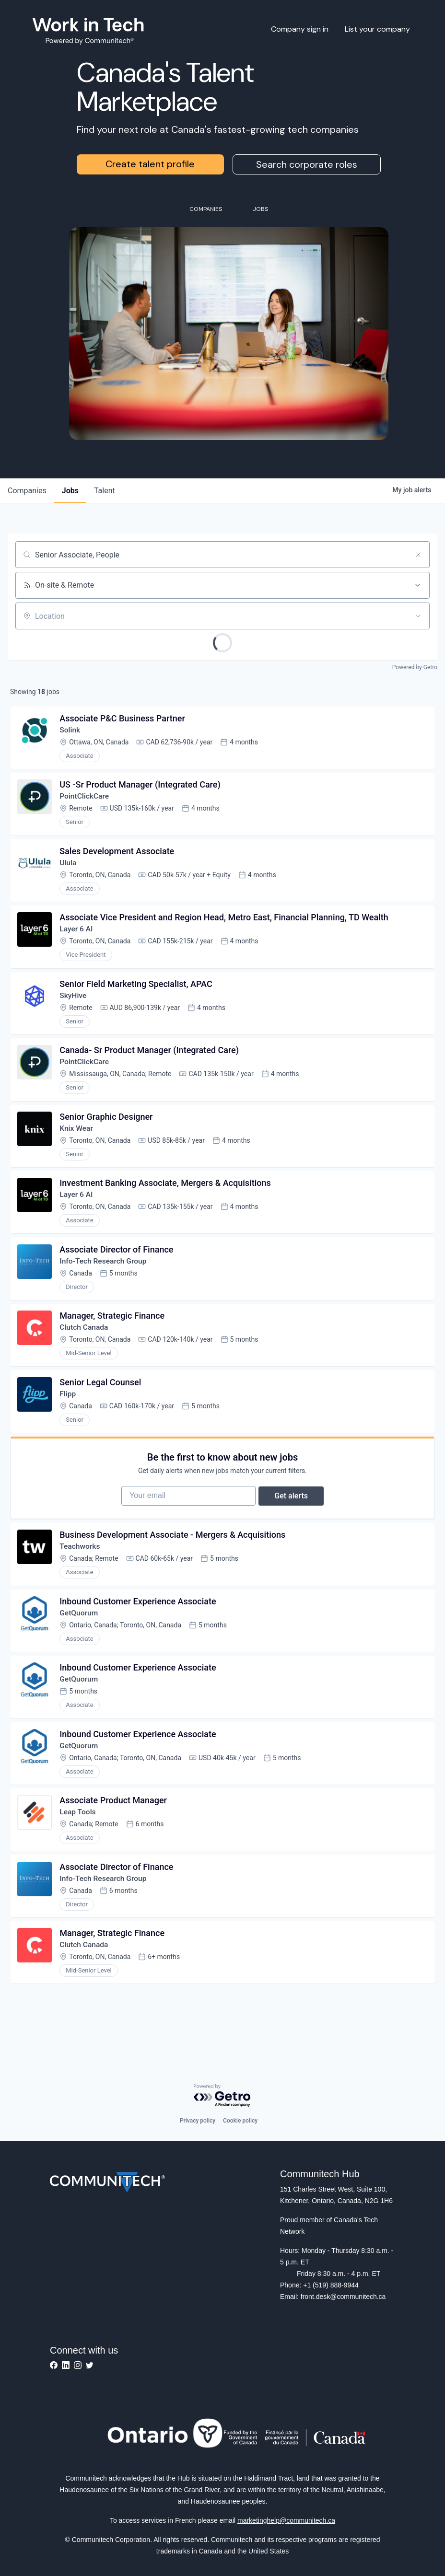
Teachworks (81, 1570)
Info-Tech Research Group (105, 1275)
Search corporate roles (306, 164)
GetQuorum (80, 1638)
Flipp (68, 1411)
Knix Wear (77, 1139)
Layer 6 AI (77, 935)
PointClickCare (85, 799)
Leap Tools (79, 1842)
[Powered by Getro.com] (222, 2096)
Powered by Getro (414, 667)
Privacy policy (197, 2120)
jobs (70, 490)
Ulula (69, 867)
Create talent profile (150, 164)
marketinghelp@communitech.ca (286, 2520)
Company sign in (299, 29)
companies (27, 490)
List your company (377, 29)
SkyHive (74, 1003)
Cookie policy (240, 2120)
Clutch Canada (85, 1343)
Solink (71, 731)
